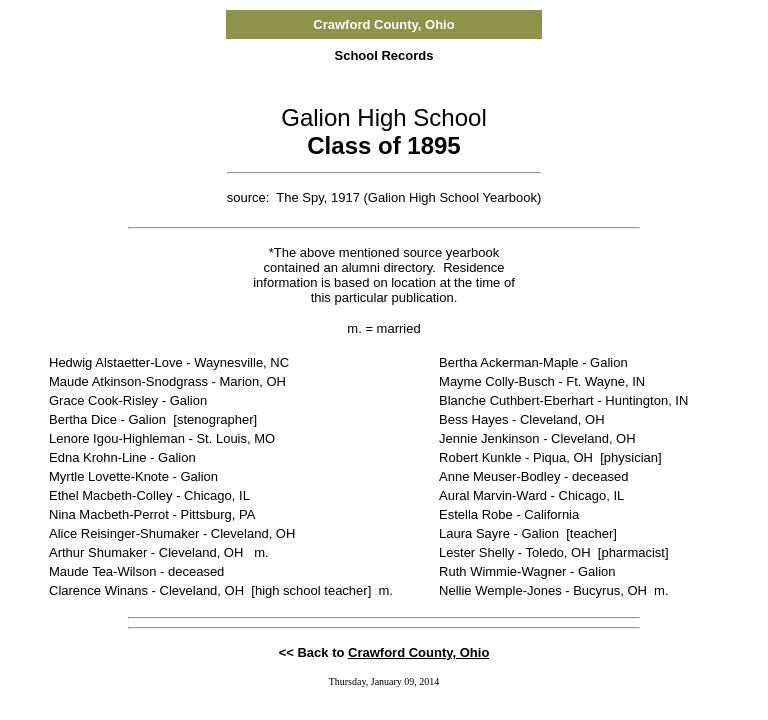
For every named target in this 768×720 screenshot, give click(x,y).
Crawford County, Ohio (418, 652)
